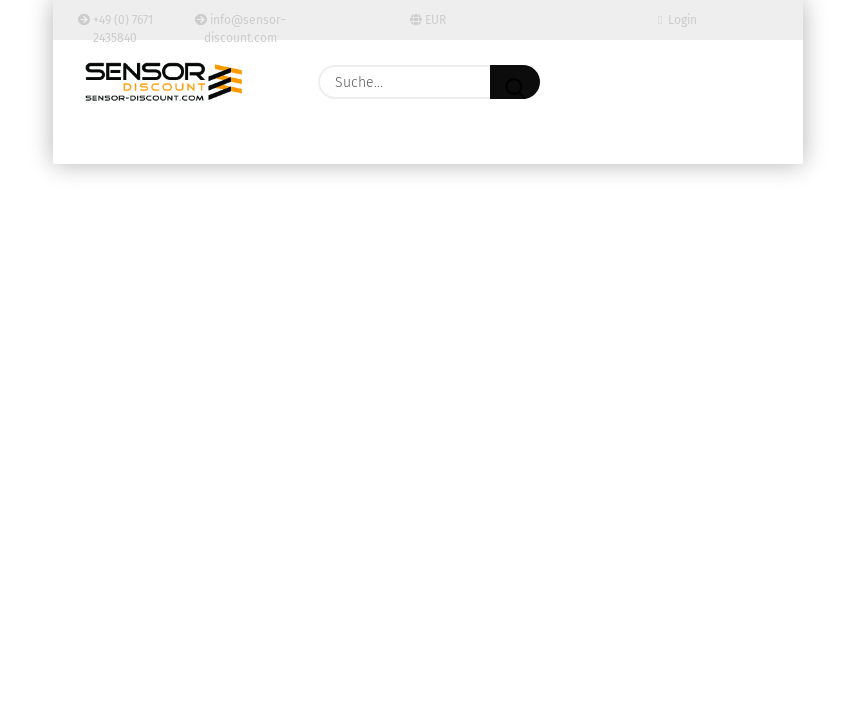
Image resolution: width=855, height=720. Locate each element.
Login (677, 20)
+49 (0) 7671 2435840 (115, 26)
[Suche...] (515, 82)
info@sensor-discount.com (240, 26)
